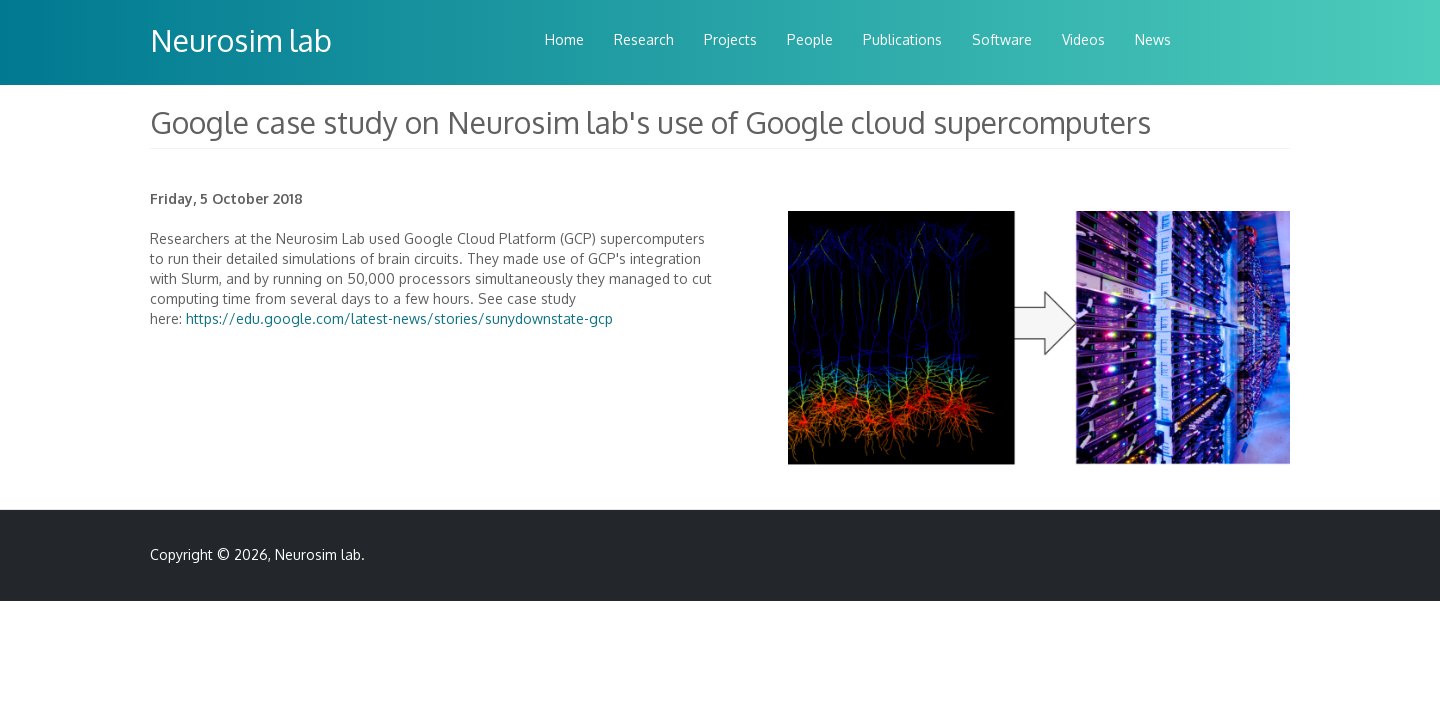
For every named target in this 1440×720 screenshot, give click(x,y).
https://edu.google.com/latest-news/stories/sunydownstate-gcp (399, 318)
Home (564, 39)
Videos (1083, 39)
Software (1002, 39)
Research (644, 39)
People (810, 39)
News (1153, 39)
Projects (730, 39)
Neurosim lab (241, 40)
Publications (902, 39)
